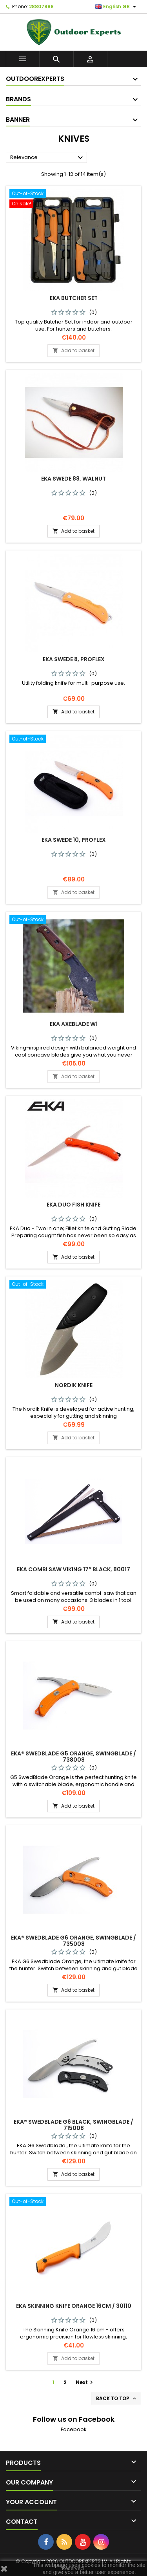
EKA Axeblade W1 (74, 1024)
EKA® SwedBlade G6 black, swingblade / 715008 (73, 2125)
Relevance (47, 158)
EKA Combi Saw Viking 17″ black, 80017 (73, 1569)
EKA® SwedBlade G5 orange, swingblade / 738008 (73, 1757)
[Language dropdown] (116, 6)
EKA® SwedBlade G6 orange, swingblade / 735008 (73, 1941)
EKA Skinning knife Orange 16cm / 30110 (73, 2306)
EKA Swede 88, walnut (73, 479)
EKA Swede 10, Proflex (74, 840)
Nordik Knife (74, 1385)
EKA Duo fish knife (73, 1204)
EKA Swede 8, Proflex (74, 659)
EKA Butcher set (74, 298)
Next (85, 2382)
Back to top (117, 2398)
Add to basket (73, 350)
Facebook (74, 2429)
